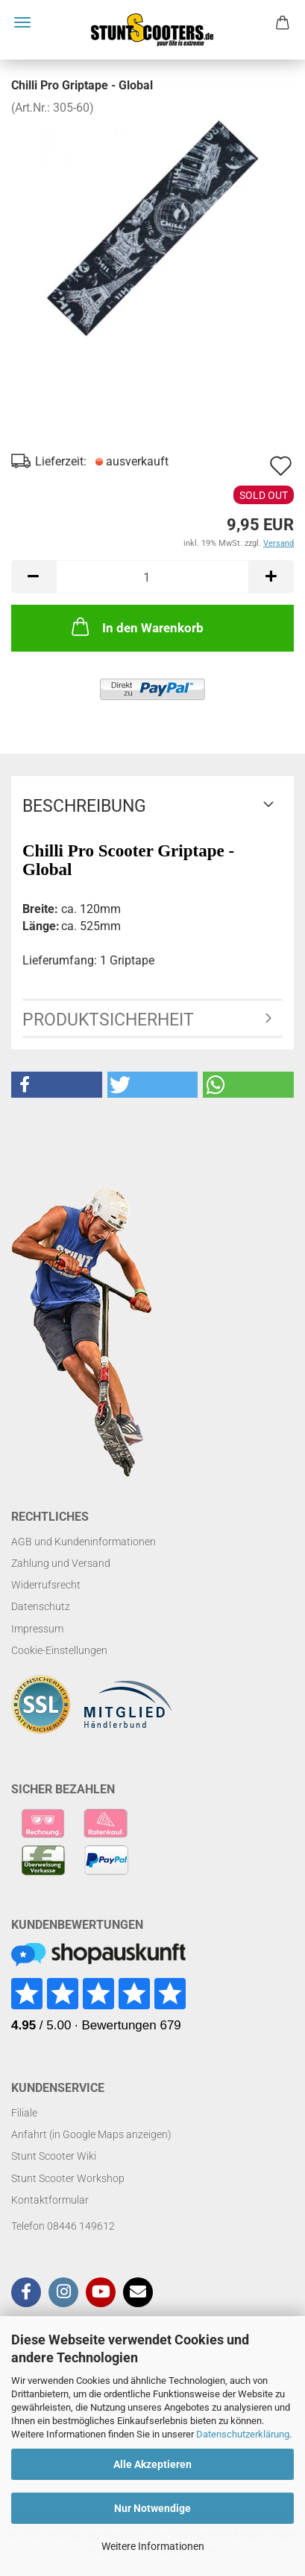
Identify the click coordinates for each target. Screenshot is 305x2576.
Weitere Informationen (152, 2546)
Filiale (24, 2113)
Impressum (37, 1629)
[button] (56, 1085)
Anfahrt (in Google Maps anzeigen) (91, 2134)
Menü (22, 22)
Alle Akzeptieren (152, 2464)
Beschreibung (84, 806)
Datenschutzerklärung (242, 2434)
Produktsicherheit (108, 1020)
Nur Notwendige (152, 2508)
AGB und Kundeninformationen (83, 1542)
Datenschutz (40, 1606)
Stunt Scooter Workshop (68, 2178)
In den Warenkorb (136, 626)
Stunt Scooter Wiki (53, 2156)
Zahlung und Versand (60, 1563)
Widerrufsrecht (46, 1585)
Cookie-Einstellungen (59, 1650)
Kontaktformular (50, 2200)
